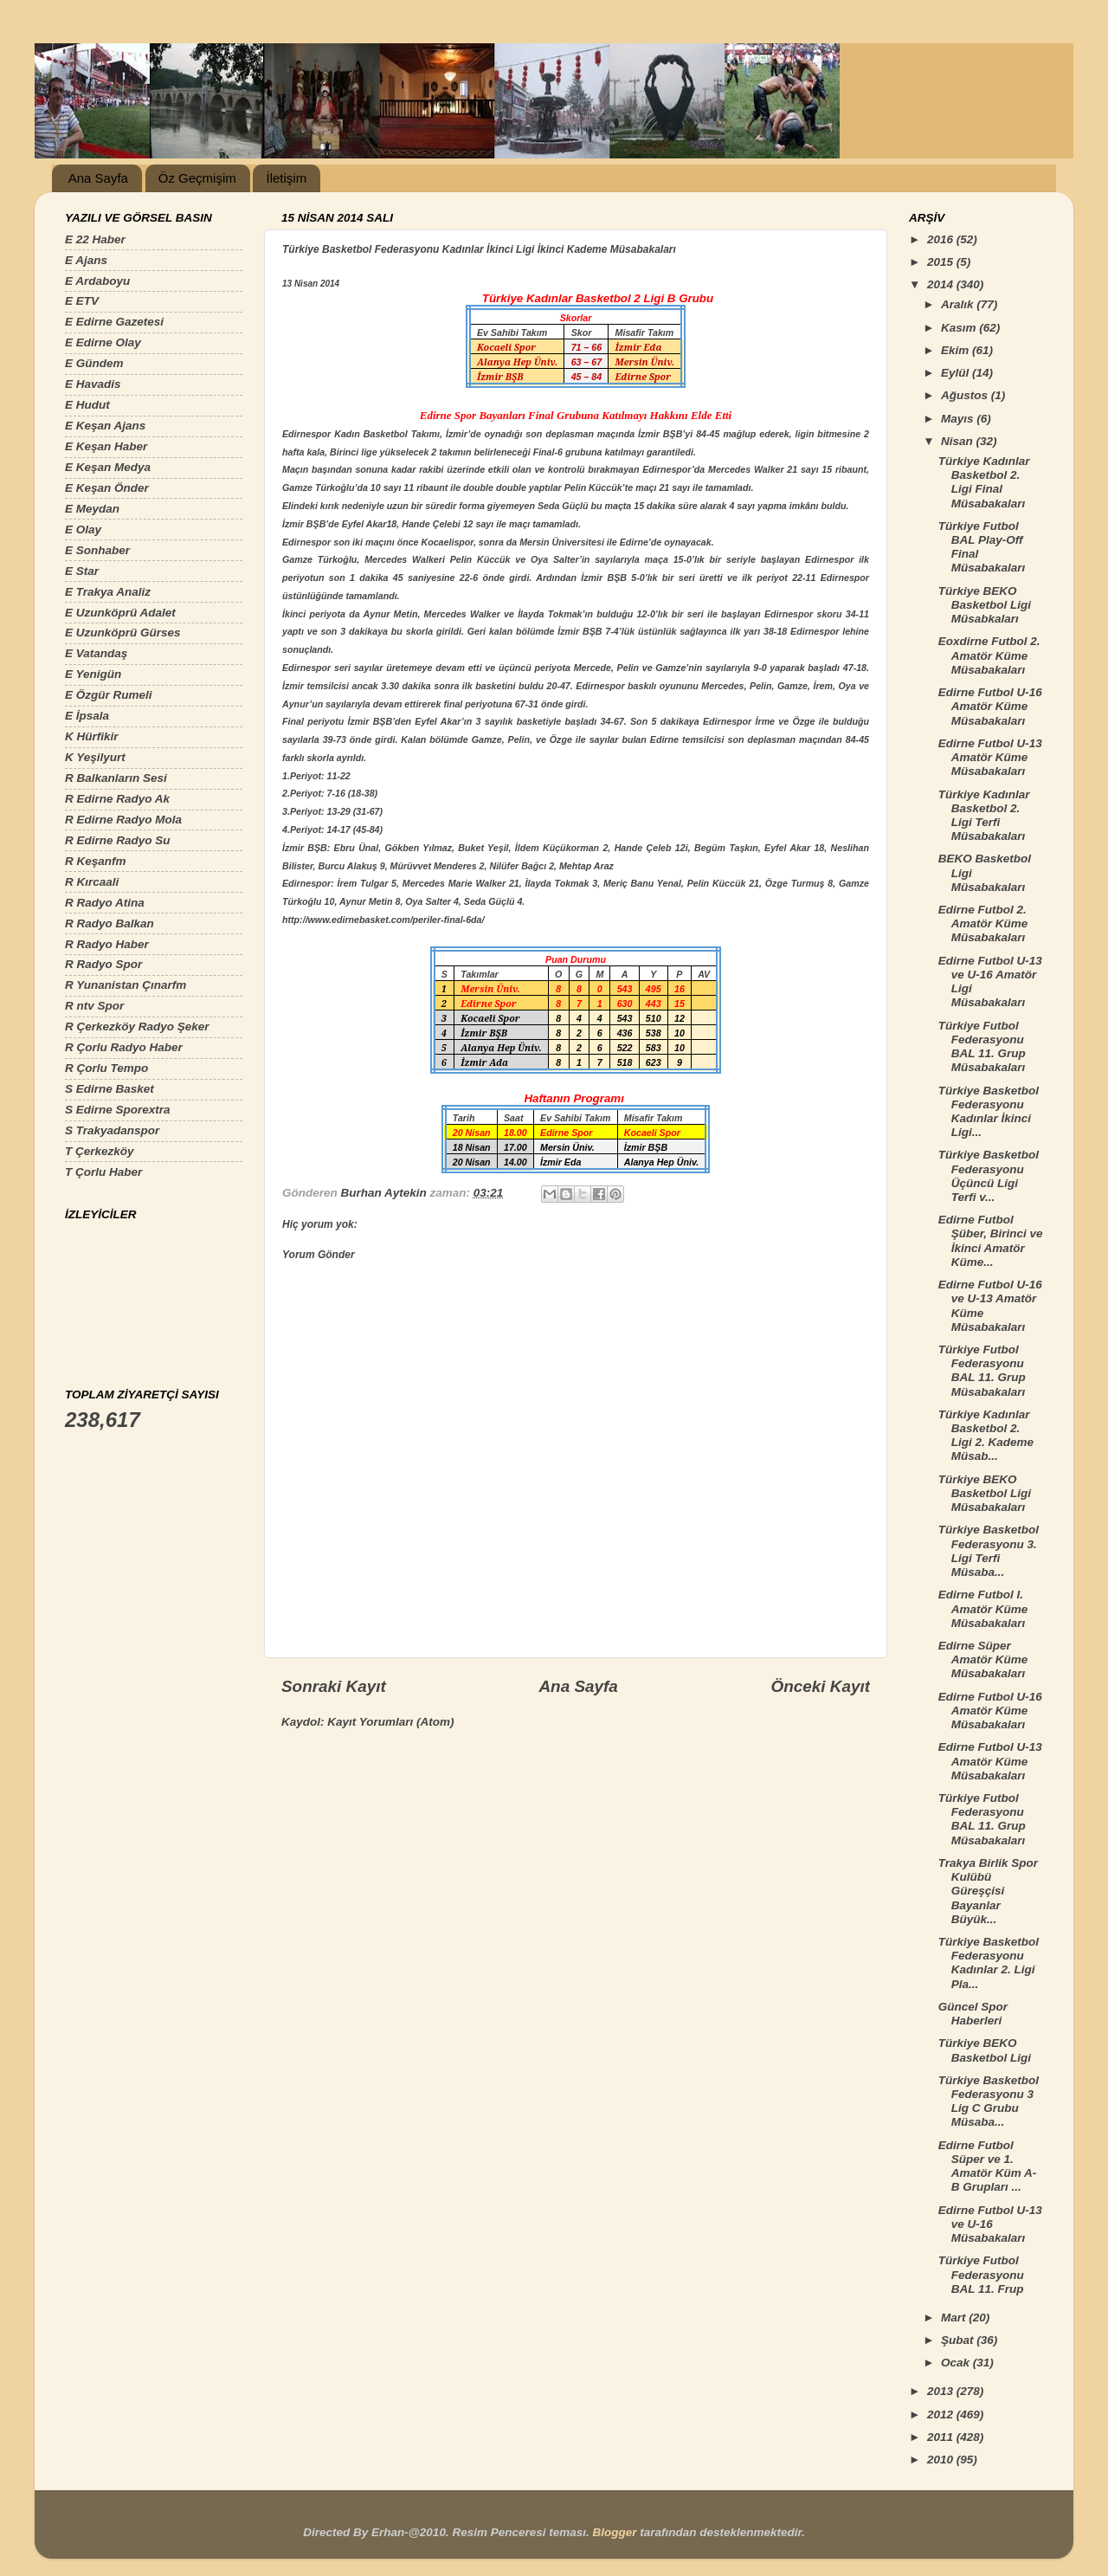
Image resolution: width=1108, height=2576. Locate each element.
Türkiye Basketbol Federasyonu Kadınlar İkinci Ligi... (988, 1112)
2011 (942, 2437)
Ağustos (966, 395)
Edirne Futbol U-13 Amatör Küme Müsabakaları (990, 757)
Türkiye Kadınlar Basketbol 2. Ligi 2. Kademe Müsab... (986, 1435)
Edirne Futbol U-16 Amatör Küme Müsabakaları (990, 706)
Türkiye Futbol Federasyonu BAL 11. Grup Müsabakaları (982, 1047)
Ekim (956, 350)
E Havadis (93, 384)
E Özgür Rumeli (108, 694)
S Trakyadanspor (112, 1130)
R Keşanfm (95, 861)
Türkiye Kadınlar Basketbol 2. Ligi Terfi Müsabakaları (984, 815)
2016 (942, 239)
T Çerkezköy (99, 1151)
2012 (942, 2414)
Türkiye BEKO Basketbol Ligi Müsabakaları (984, 1493)
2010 (942, 2459)
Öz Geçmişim (197, 178)
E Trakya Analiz (108, 591)
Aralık (958, 304)
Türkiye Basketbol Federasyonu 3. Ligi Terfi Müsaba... (988, 1551)
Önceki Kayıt (820, 1686)
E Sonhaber (97, 550)
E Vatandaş (96, 653)
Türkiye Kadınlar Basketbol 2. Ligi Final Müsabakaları (984, 482)
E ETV (82, 300)
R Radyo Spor (103, 964)
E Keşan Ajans (105, 425)
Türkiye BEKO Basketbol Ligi (984, 2050)
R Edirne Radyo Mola (123, 819)
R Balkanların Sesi (116, 778)
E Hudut (87, 404)
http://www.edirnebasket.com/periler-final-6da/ (383, 919)
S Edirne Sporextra (118, 1109)
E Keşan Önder (107, 487)
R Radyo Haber (107, 944)
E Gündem (94, 363)
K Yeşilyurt (95, 757)
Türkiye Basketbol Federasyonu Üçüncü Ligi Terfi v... (988, 1176)
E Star (82, 571)
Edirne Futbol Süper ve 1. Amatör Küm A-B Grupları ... (987, 2166)
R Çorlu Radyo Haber (124, 1047)
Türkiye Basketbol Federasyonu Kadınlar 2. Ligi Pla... (988, 1963)
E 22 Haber (95, 239)
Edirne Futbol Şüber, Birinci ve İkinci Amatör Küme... (990, 1241)
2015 (942, 261)
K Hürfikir (92, 736)
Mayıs (958, 418)
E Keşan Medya (108, 467)
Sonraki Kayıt (333, 1686)
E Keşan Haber (106, 446)
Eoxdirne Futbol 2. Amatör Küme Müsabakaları (989, 655)
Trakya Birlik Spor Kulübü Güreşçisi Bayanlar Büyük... (988, 1891)
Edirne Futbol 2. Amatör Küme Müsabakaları (983, 923)
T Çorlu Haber (103, 1171)
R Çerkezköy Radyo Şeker (137, 1026)
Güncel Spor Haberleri (973, 2013)
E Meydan (92, 508)
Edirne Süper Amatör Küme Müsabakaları (983, 1659)
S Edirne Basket (109, 1088)
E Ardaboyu (97, 280)
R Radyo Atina (105, 902)
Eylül (956, 372)
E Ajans (86, 260)
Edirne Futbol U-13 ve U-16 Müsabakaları (990, 2224)
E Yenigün (93, 674)
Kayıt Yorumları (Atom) (390, 1721)
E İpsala (87, 715)
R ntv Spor (94, 1005)
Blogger (614, 2532)
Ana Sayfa (98, 178)
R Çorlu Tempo (106, 1068)
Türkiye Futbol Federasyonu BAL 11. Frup (981, 2274)
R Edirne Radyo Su (118, 840)
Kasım (960, 327)
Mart (955, 2317)
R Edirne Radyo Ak (117, 798)
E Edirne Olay (103, 342)
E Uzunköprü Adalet (120, 612)
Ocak (957, 2362)
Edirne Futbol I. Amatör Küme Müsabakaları (983, 1608)
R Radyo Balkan (109, 923)
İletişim (286, 178)
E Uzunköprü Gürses (123, 632)
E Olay (83, 529)
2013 (942, 2391)
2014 (942, 284)
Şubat (958, 2340)
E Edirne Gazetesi (114, 321)
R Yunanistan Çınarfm (125, 984)
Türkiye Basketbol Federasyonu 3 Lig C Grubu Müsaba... (988, 2101)
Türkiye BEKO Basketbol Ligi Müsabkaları (984, 604)
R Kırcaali (92, 881)
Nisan (958, 441)
